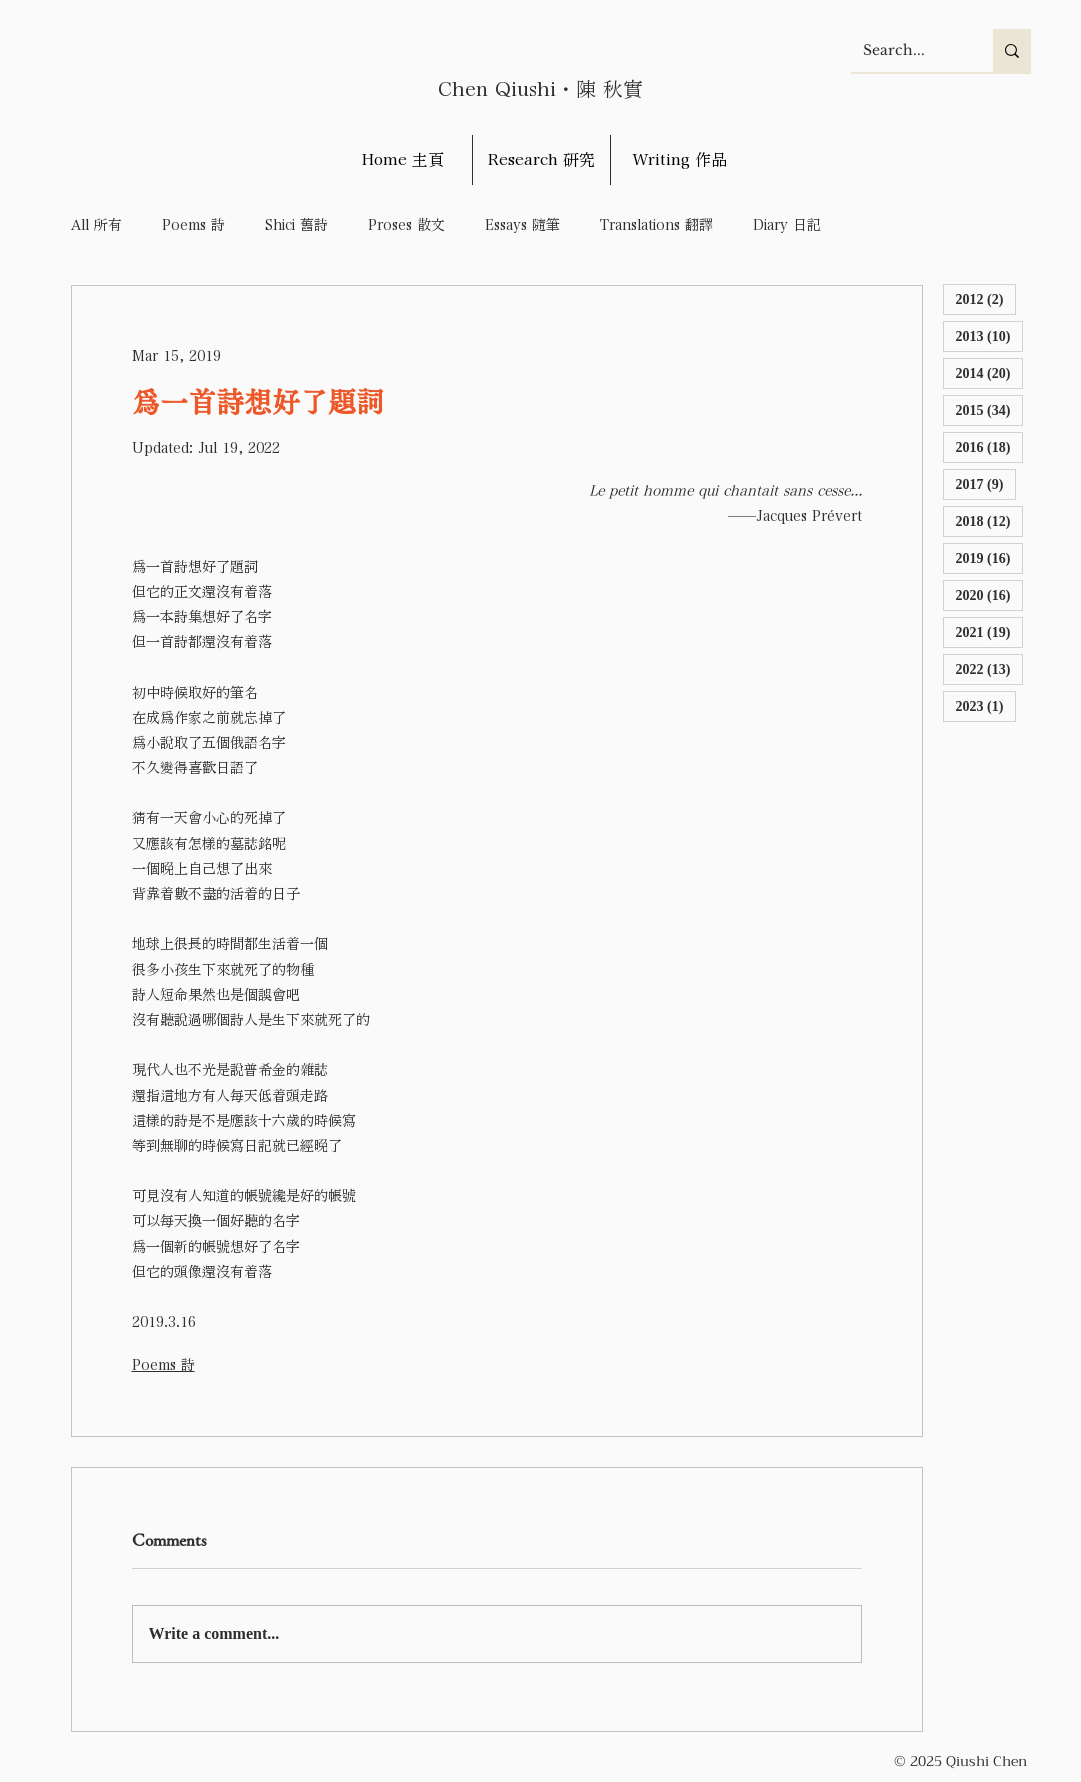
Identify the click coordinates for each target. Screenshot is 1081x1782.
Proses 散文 (406, 225)
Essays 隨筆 (522, 225)
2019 (990, 557)
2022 (990, 668)
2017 (986, 483)
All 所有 (96, 225)
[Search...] (907, 50)
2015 (990, 409)
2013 (990, 335)
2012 (986, 298)
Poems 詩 (193, 225)
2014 (990, 372)
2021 (990, 631)
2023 (986, 705)
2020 (990, 594)
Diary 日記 (787, 225)
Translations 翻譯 (656, 225)
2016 (990, 446)
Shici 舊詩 (296, 225)
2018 (990, 520)
